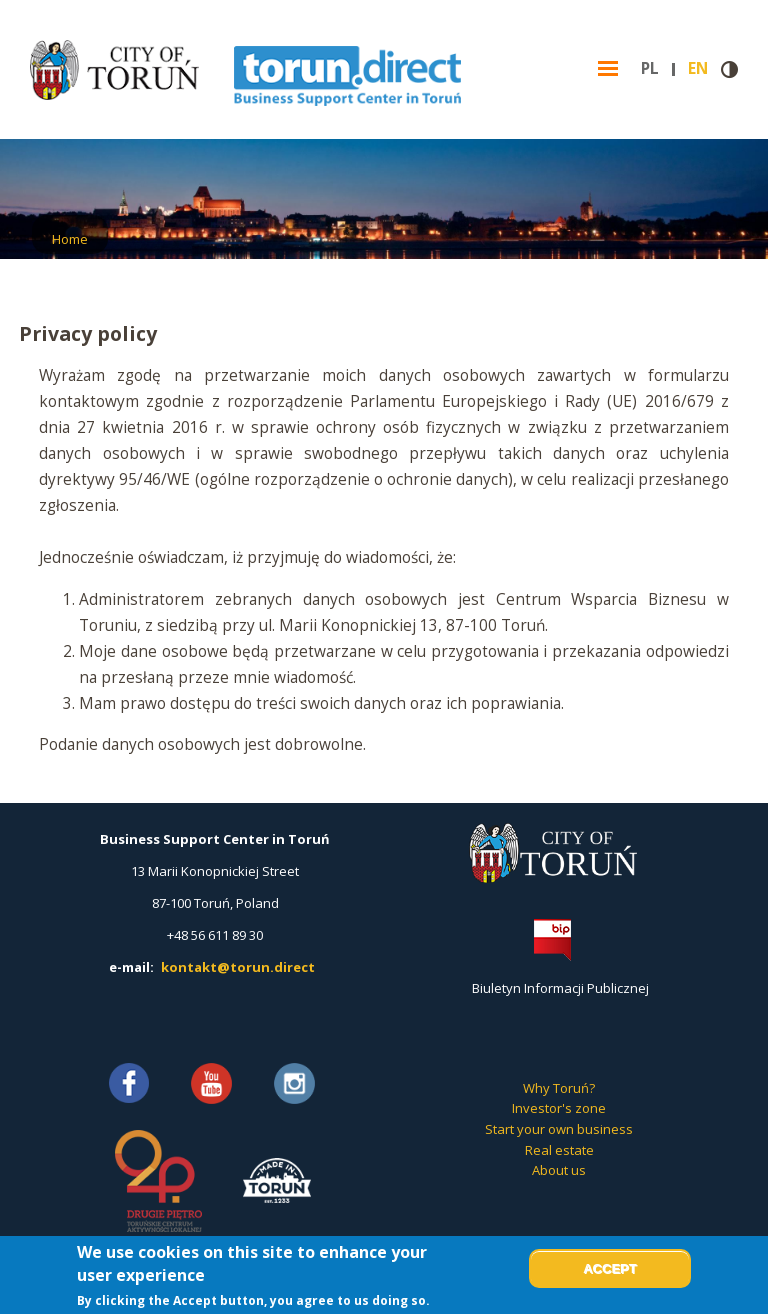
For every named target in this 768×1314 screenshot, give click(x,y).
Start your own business (559, 1129)
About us (559, 1170)
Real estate (559, 1150)
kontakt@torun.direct (238, 967)
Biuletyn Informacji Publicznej (560, 988)
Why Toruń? (559, 1088)
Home (70, 239)
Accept (609, 1268)
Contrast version (729, 69)
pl (658, 69)
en (704, 69)
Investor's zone (559, 1108)
